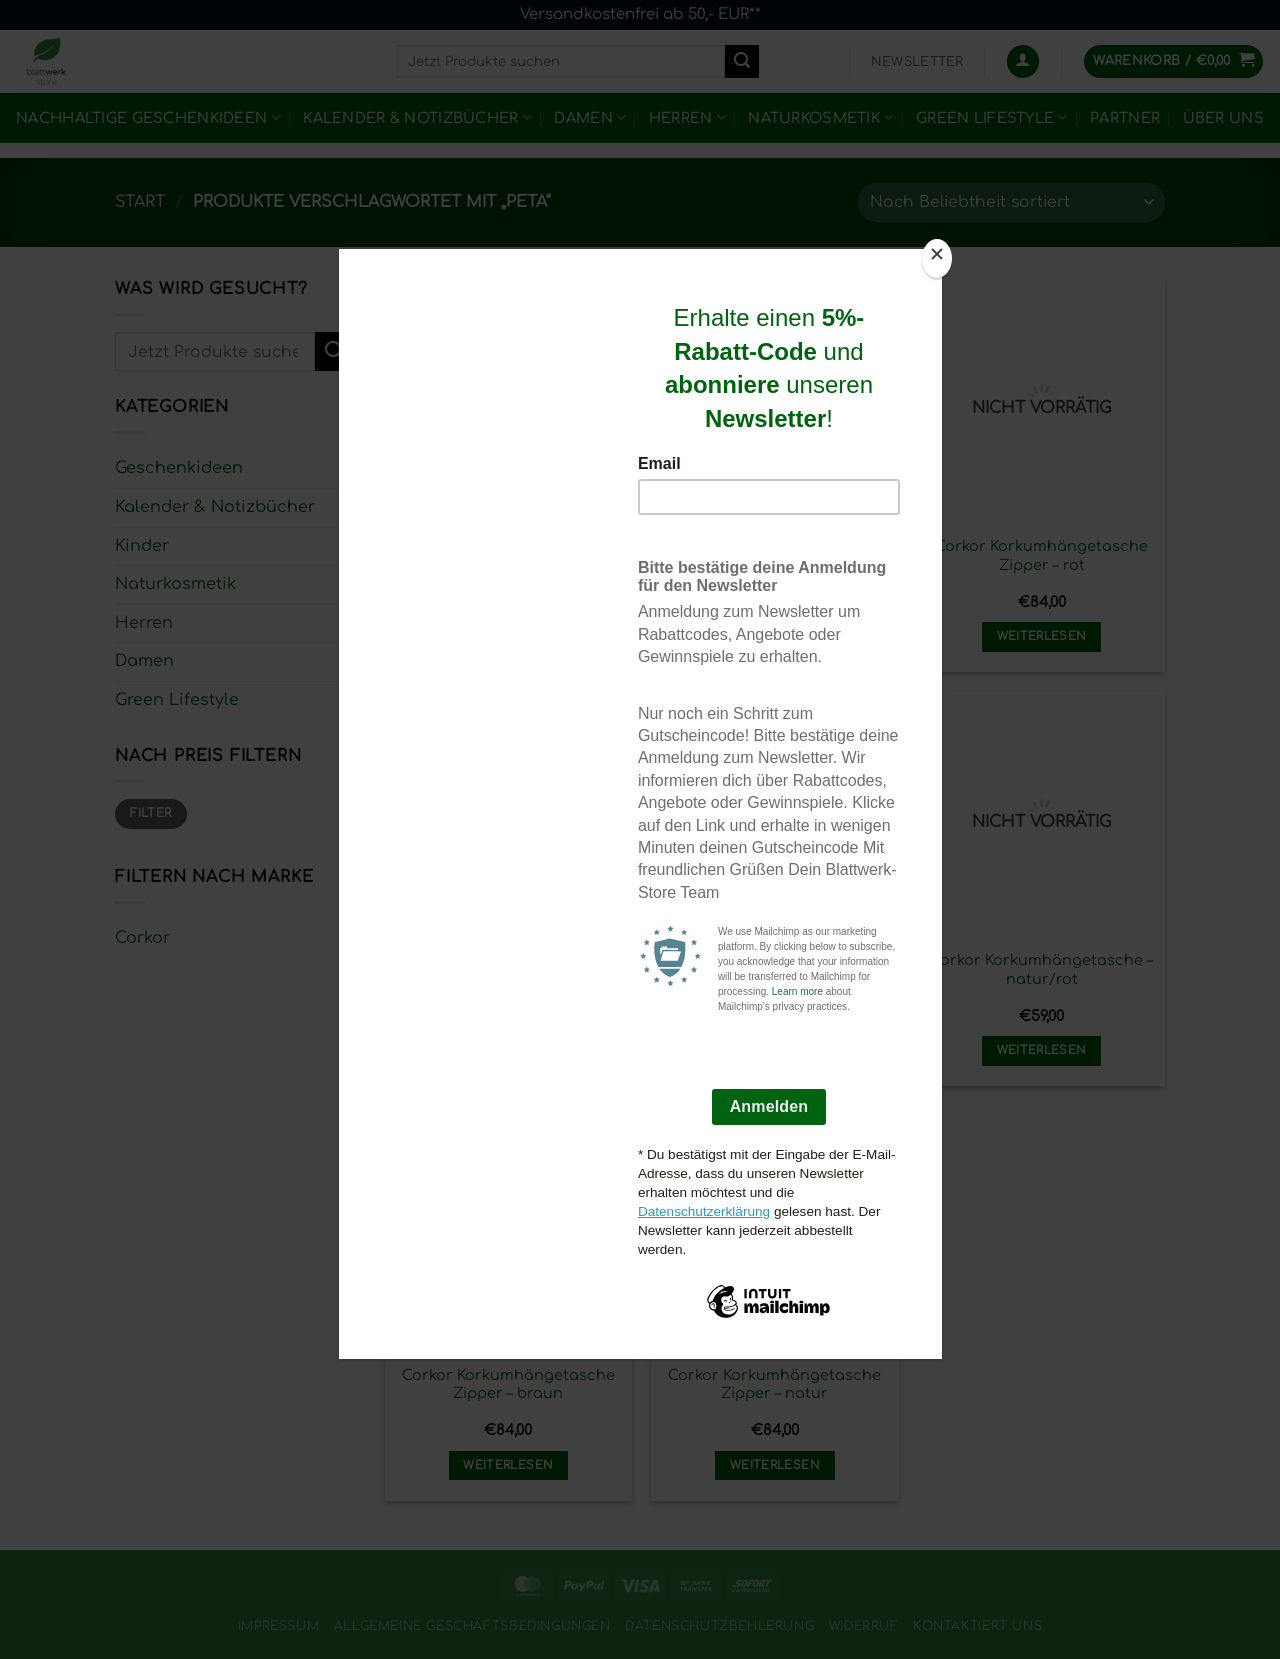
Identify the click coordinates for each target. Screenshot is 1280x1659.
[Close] (937, 258)
